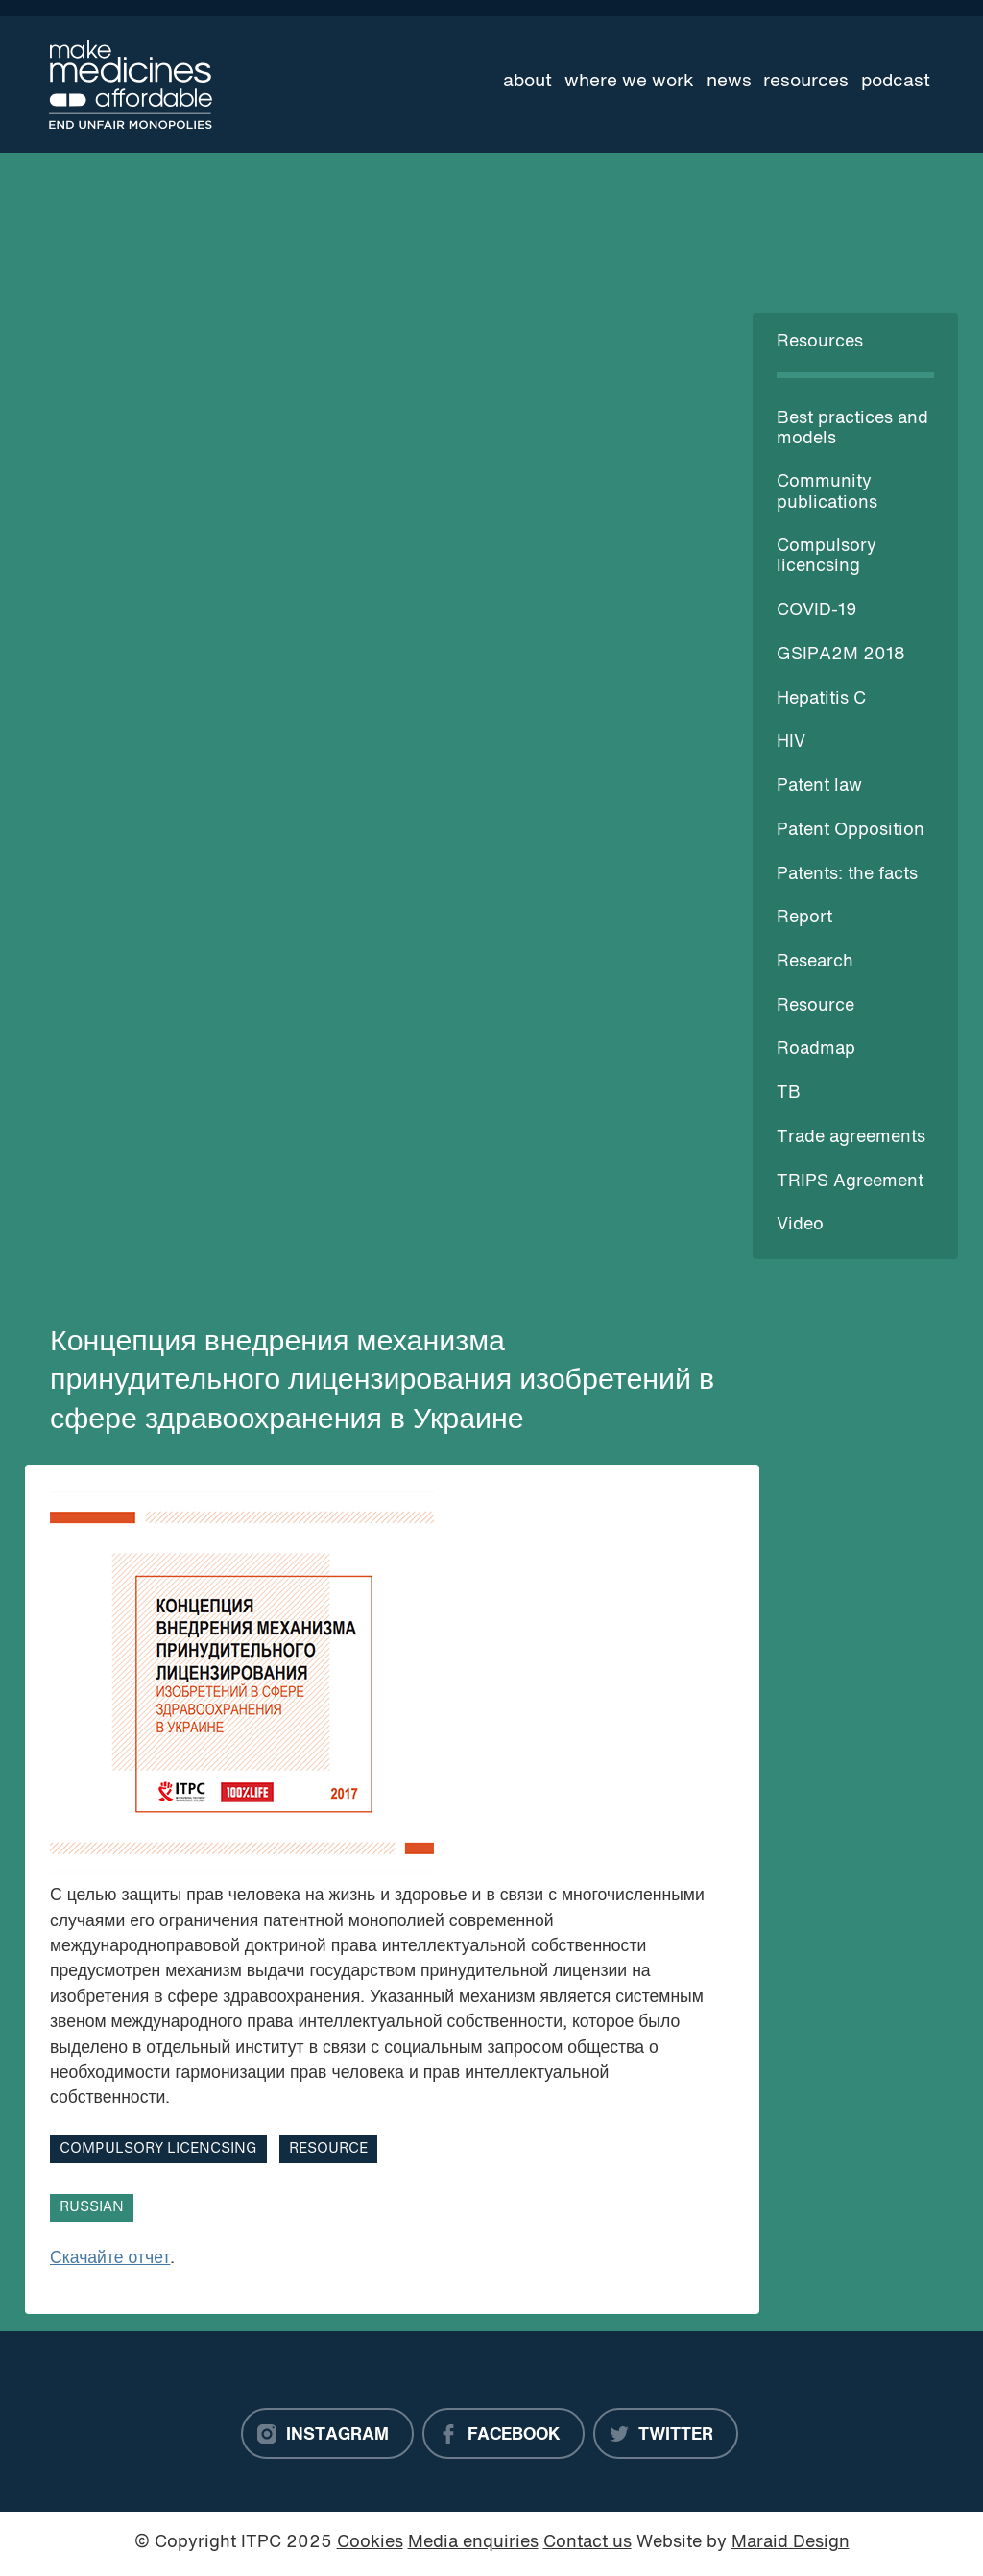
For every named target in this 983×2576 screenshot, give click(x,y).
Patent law (819, 786)
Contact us (587, 2543)
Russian (92, 2208)
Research (815, 962)
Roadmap (816, 1049)
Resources (806, 81)
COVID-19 (817, 611)
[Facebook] (503, 2434)
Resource (815, 1006)
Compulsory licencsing (158, 2149)
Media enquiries (473, 2543)
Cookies (370, 2543)
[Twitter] (665, 2434)
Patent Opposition (850, 831)
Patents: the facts (847, 875)
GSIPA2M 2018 (841, 655)
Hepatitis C (821, 699)
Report (804, 918)
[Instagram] (327, 2434)
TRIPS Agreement (850, 1182)
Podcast (895, 81)
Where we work (629, 81)
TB (789, 1093)
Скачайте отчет (110, 2259)
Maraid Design (790, 2543)
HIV (791, 742)
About (527, 81)
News (729, 81)
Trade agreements (851, 1138)
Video (800, 1225)
